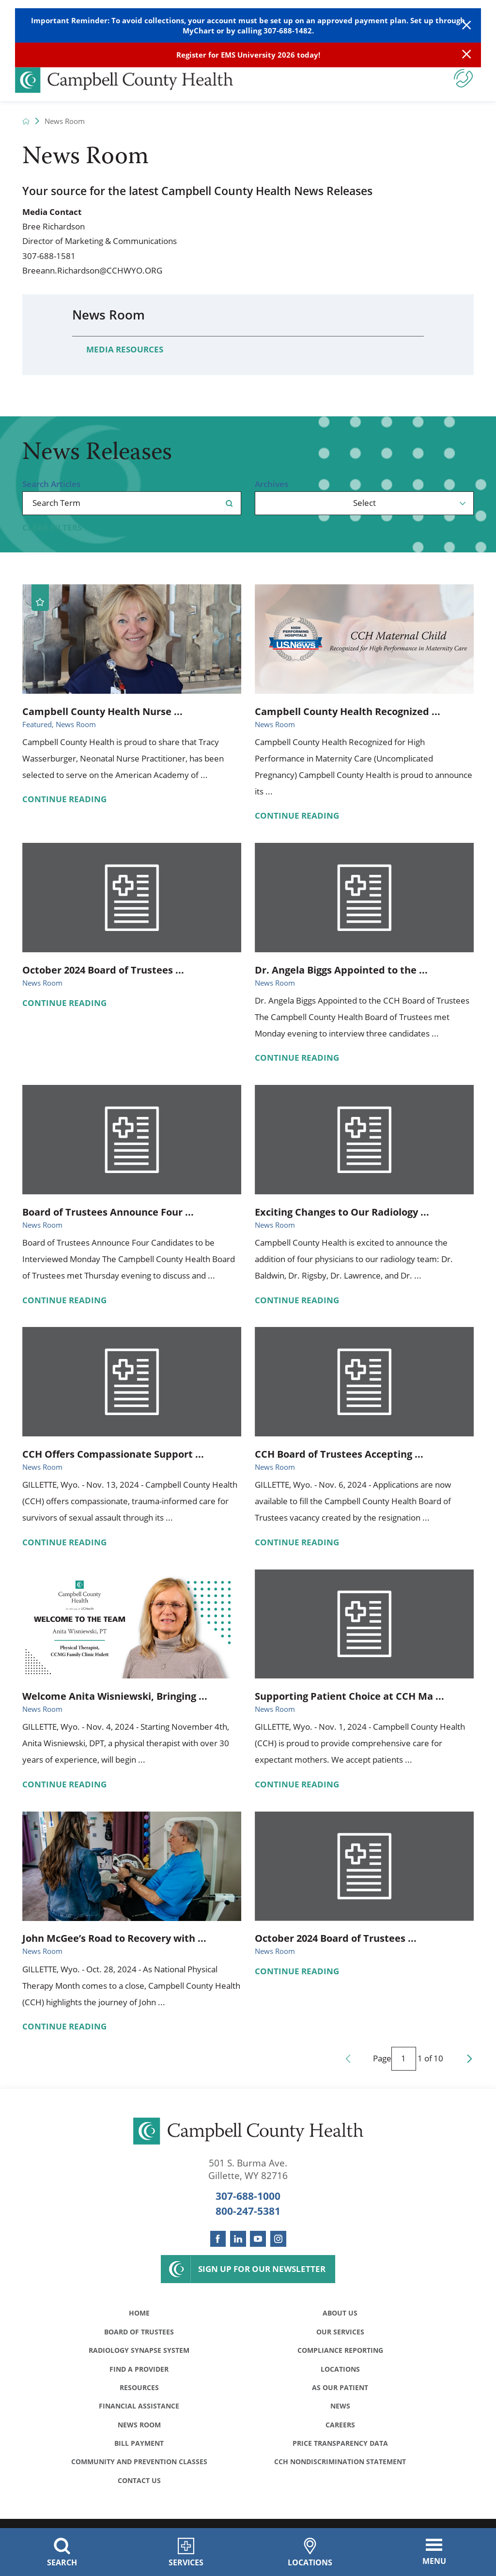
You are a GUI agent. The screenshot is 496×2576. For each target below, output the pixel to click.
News (340, 2411)
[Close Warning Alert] (466, 25)
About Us (340, 2313)
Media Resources (124, 349)
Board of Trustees (139, 2333)
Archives (271, 484)
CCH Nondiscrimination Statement (340, 2470)
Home (139, 2313)
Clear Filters (52, 527)
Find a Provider (139, 2372)
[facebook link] (218, 2239)
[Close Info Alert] (466, 55)
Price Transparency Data (340, 2450)
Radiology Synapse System (139, 2353)
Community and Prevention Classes (139, 2470)
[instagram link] (278, 2239)
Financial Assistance (139, 2411)
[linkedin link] (238, 2239)
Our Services (340, 2333)
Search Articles (51, 484)
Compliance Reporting (340, 2353)
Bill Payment (139, 2450)
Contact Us (139, 2490)
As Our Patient (340, 2392)
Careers (340, 2431)
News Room (108, 314)
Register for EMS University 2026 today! (248, 55)
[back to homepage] (26, 121)
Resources (139, 2392)
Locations (340, 2372)
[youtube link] (258, 2239)
